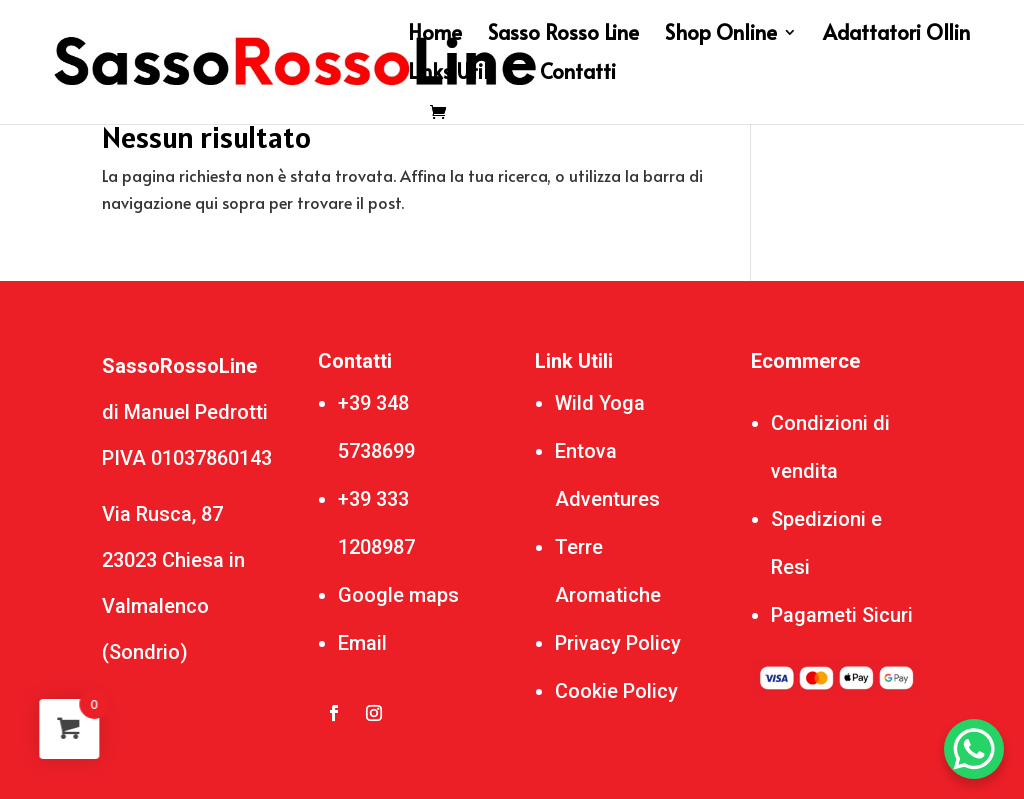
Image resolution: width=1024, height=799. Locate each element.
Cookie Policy (616, 691)
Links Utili (451, 74)
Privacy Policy (618, 643)
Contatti (578, 74)
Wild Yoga (600, 403)
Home (435, 35)
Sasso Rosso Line (563, 35)
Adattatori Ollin (896, 35)
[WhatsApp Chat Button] (974, 749)
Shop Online (721, 35)
